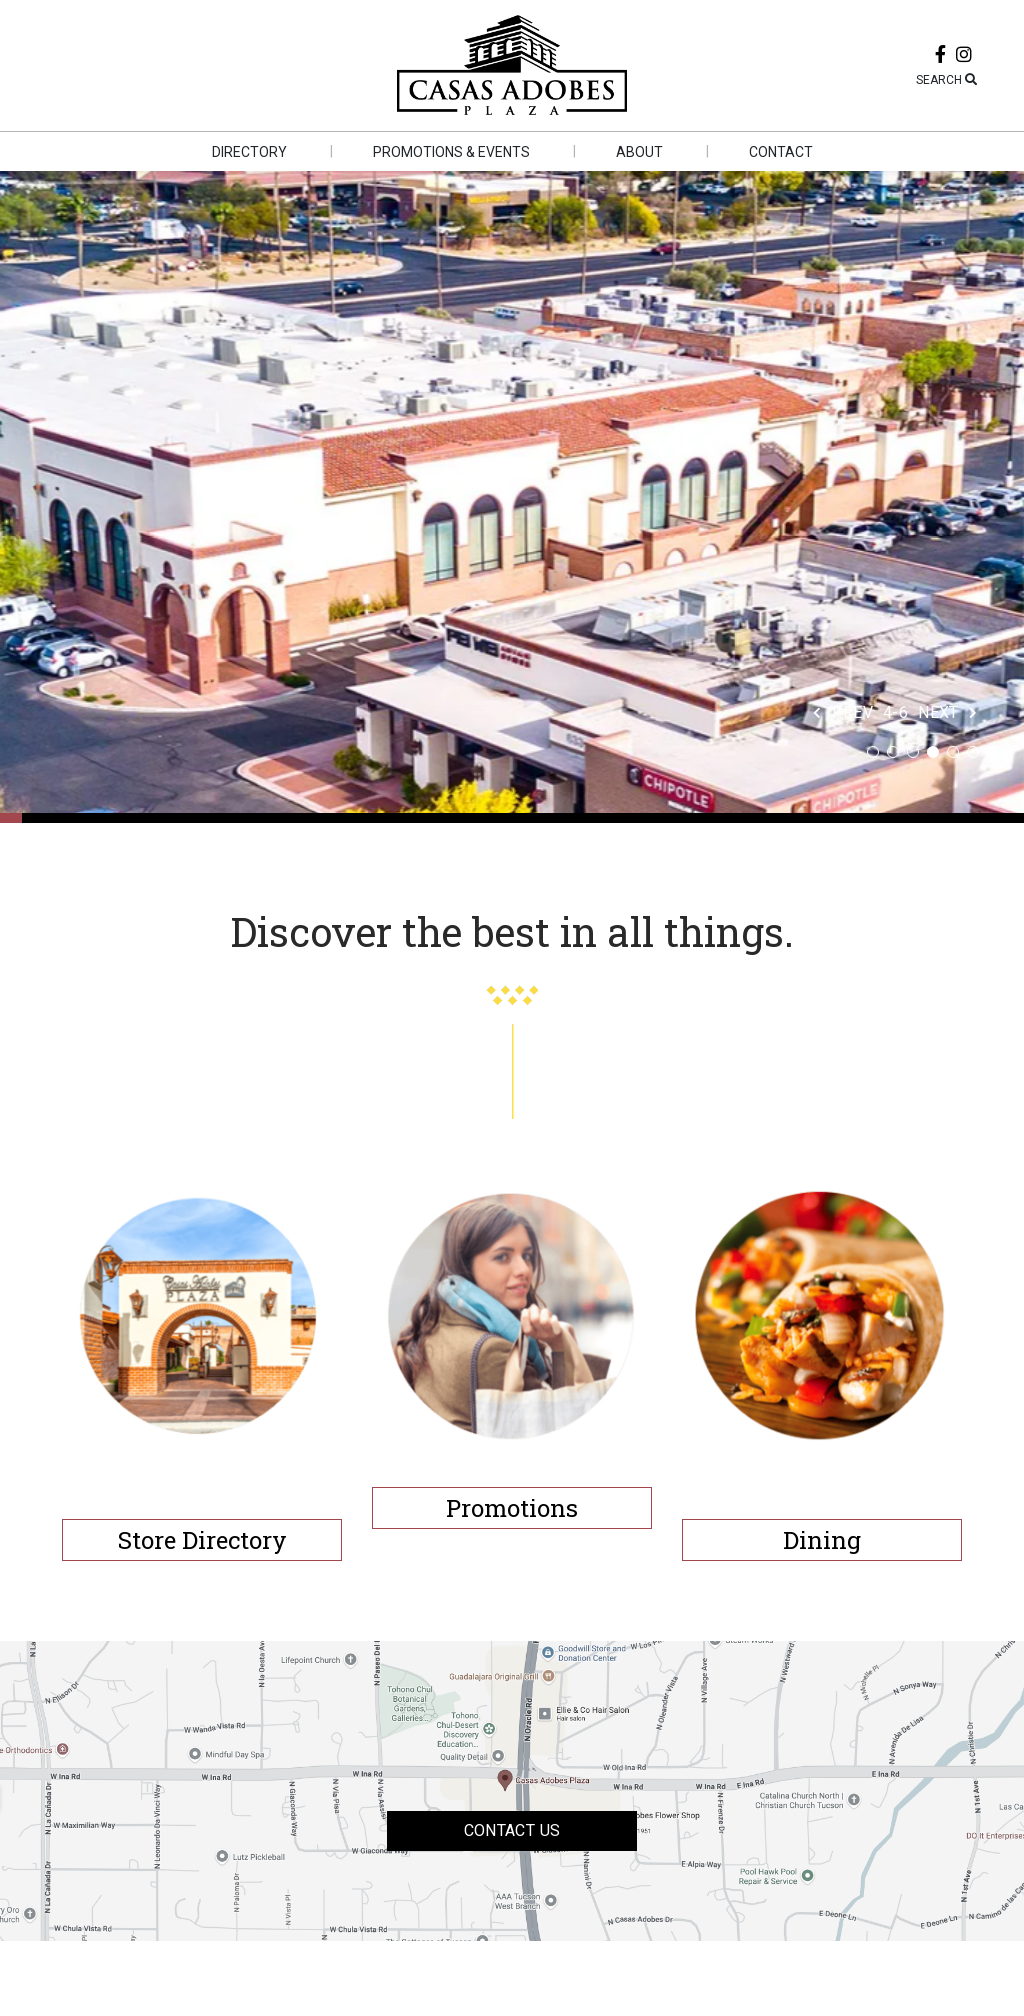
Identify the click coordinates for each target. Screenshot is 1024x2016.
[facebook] (940, 56)
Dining (822, 1540)
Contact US (512, 1830)
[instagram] (964, 56)
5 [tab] (953, 752)
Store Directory (202, 1540)
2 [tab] (893, 752)
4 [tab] (933, 752)
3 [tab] (913, 752)
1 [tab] (873, 752)
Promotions (512, 1508)
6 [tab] (973, 752)
